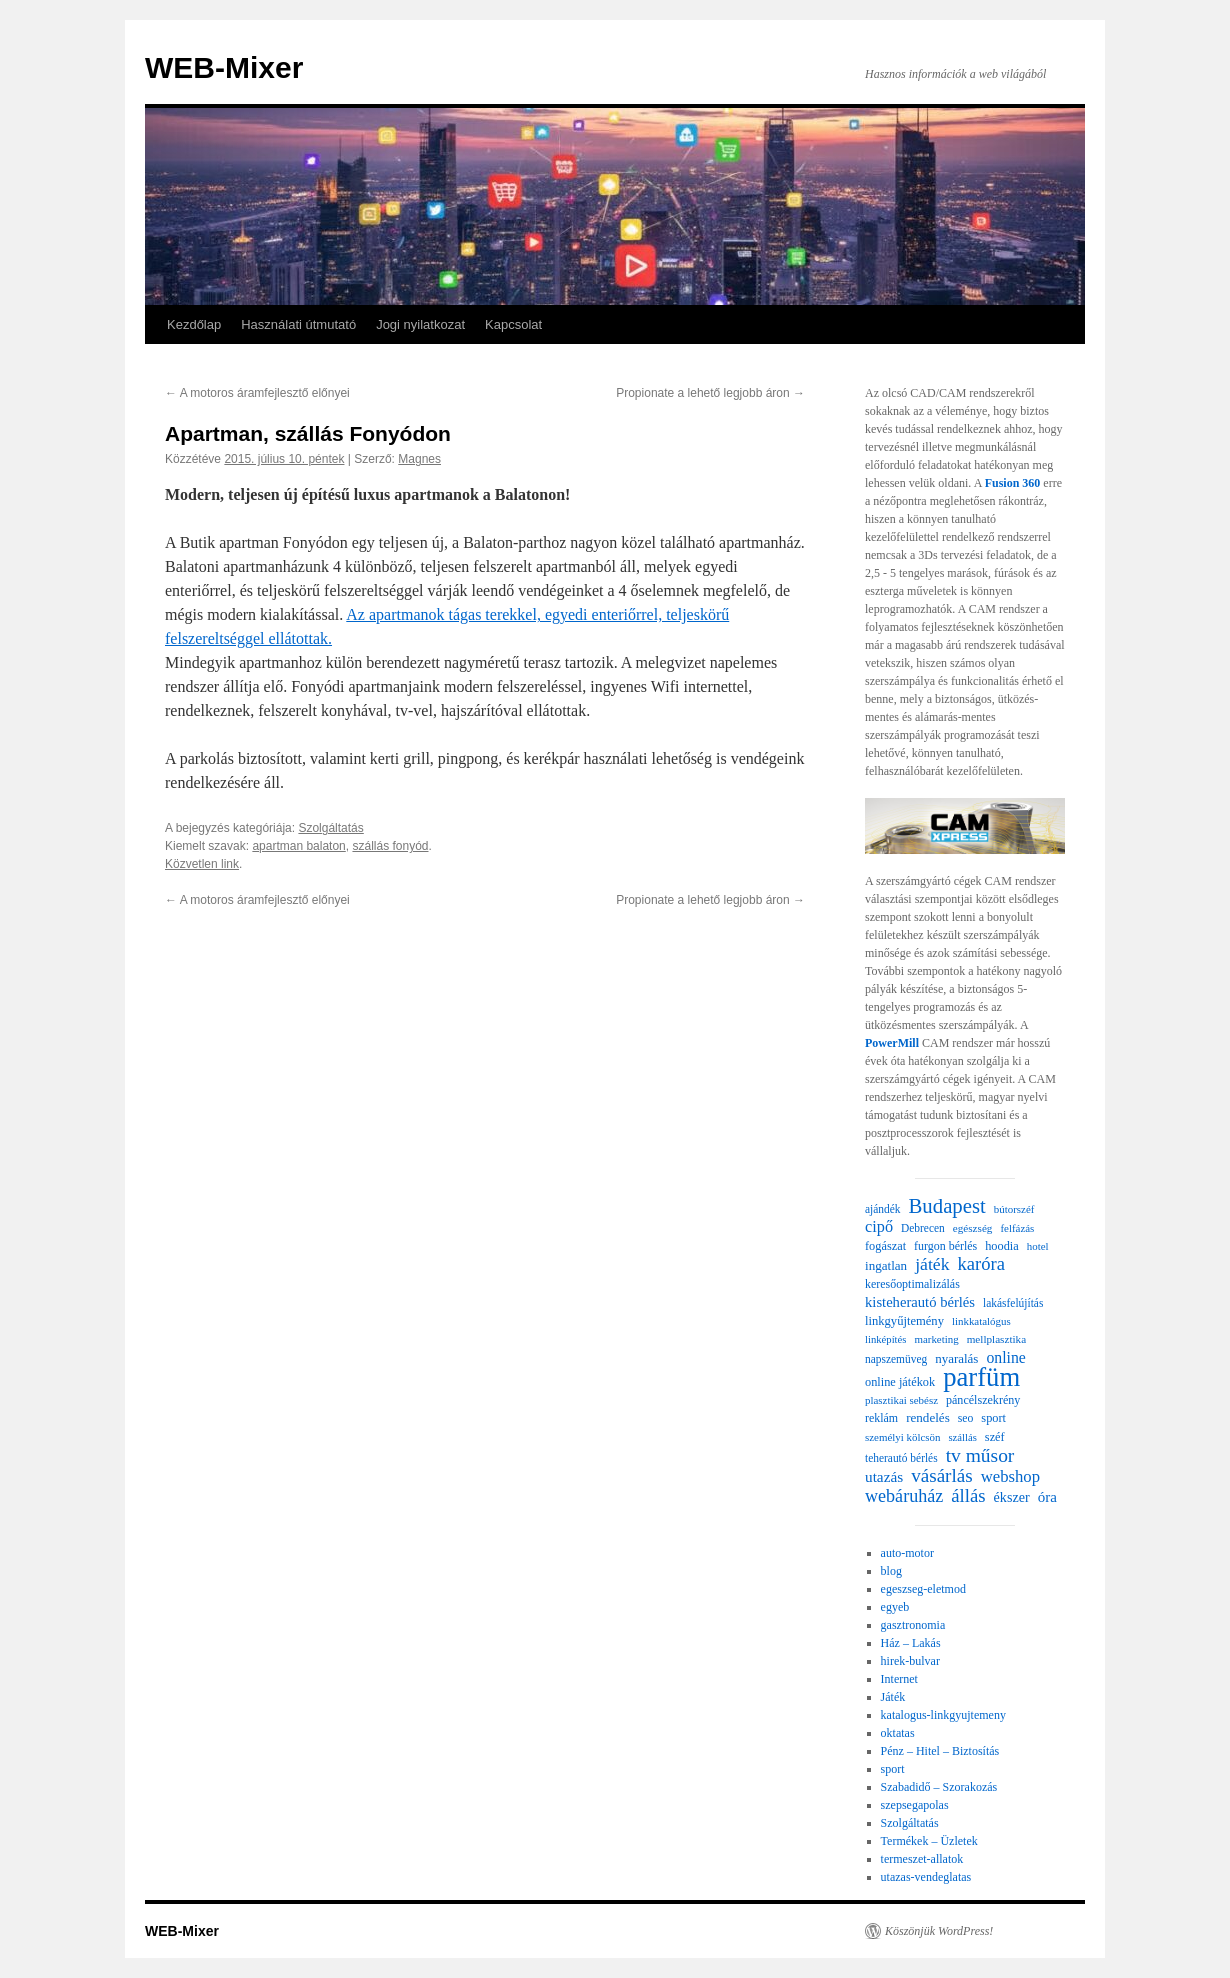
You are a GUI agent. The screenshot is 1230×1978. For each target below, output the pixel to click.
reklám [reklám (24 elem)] (881, 1418)
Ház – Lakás (911, 1643)
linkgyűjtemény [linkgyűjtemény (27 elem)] (904, 1321)
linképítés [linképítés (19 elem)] (885, 1339)
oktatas (898, 1733)
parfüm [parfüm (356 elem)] (981, 1377)
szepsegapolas (915, 1805)
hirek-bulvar (910, 1661)
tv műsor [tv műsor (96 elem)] (980, 1456)
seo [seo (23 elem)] (966, 1418)
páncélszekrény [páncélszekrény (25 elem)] (983, 1400)
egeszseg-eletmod (923, 1589)
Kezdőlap (194, 324)
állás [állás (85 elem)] (968, 1496)
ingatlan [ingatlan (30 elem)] (886, 1265)
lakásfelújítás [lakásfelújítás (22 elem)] (1013, 1303)
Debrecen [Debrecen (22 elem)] (923, 1228)
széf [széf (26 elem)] (995, 1437)
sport (893, 1769)
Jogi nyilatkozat (420, 324)
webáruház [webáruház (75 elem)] (904, 1496)
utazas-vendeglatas (926, 1877)
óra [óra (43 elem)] (1047, 1497)
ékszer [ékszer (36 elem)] (1012, 1497)
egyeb (895, 1607)
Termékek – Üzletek (929, 1841)
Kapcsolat (513, 324)
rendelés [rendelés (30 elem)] (928, 1417)
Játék (893, 1697)
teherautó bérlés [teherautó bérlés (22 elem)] (901, 1458)
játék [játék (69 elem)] (932, 1264)
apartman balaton (298, 846)
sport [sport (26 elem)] (993, 1418)
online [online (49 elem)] (1005, 1357)
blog (891, 1571)
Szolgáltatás (330, 828)
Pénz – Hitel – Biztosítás (940, 1751)
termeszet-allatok (922, 1859)
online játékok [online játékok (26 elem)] (900, 1382)
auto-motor (907, 1553)
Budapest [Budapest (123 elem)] (947, 1206)
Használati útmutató (298, 324)
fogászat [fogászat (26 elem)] (885, 1246)
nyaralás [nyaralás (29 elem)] (956, 1358)
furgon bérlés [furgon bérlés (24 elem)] (945, 1246)
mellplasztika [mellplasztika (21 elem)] (996, 1339)
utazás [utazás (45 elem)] (884, 1476)
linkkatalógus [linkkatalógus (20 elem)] (981, 1321)
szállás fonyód (390, 846)
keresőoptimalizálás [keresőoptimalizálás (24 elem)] (912, 1284)
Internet (899, 1679)
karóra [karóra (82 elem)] (981, 1264)
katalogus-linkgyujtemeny (943, 1715)
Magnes (419, 459)
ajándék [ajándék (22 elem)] (883, 1209)
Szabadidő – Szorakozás (939, 1787)
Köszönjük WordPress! (939, 1931)
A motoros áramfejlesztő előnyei (257, 393)
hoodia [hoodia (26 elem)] (1002, 1246)
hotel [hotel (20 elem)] (1038, 1246)
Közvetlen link (202, 864)
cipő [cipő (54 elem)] (879, 1227)
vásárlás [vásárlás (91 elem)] (942, 1476)
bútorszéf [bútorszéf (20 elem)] (1014, 1209)
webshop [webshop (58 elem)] (1010, 1477)
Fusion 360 (1013, 483)
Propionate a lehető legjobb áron (710, 393)
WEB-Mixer (224, 67)
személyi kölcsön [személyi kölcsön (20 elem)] (902, 1437)
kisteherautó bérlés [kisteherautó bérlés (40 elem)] (920, 1302)
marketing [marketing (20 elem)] (936, 1339)
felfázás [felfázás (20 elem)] (1017, 1228)
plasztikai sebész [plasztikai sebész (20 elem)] (901, 1400)
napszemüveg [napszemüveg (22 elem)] (896, 1359)
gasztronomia (913, 1625)
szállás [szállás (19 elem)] (962, 1437)
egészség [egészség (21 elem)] (973, 1228)
